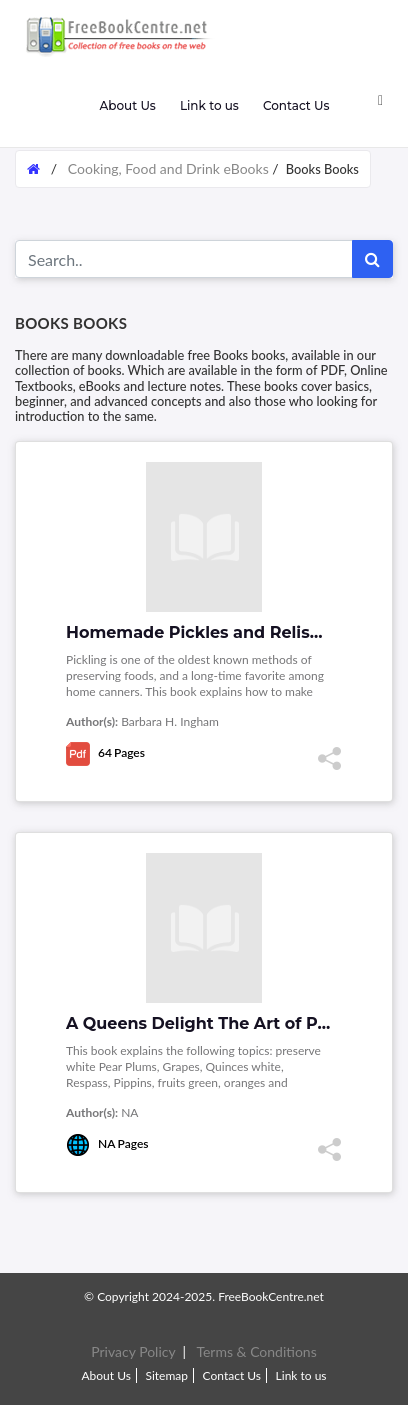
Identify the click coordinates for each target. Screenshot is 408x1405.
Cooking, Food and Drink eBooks (168, 168)
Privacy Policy (133, 1351)
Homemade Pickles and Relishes (202, 632)
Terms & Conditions (256, 1351)
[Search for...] (184, 259)
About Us (127, 105)
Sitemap (166, 1375)
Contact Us (296, 105)
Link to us (209, 105)
